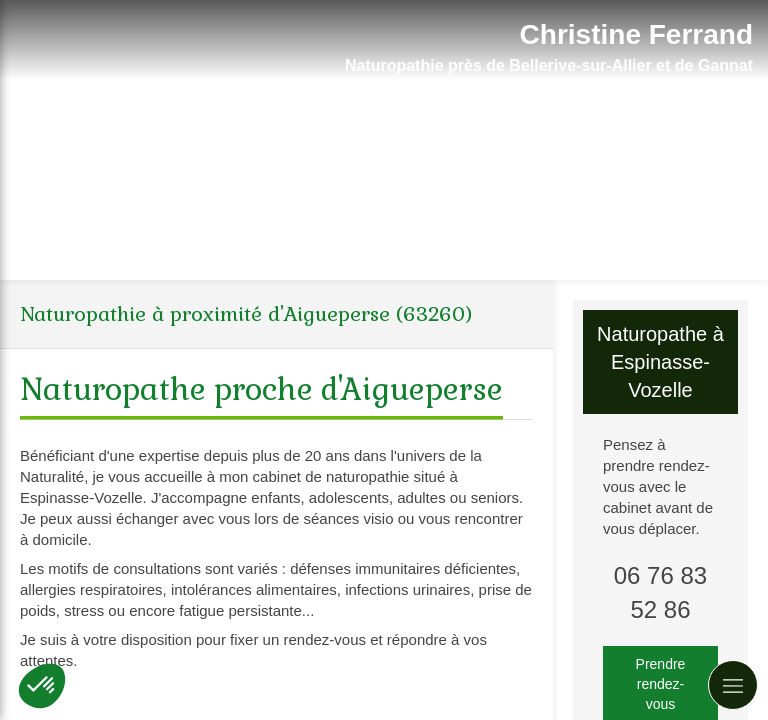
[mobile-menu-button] (733, 685)
